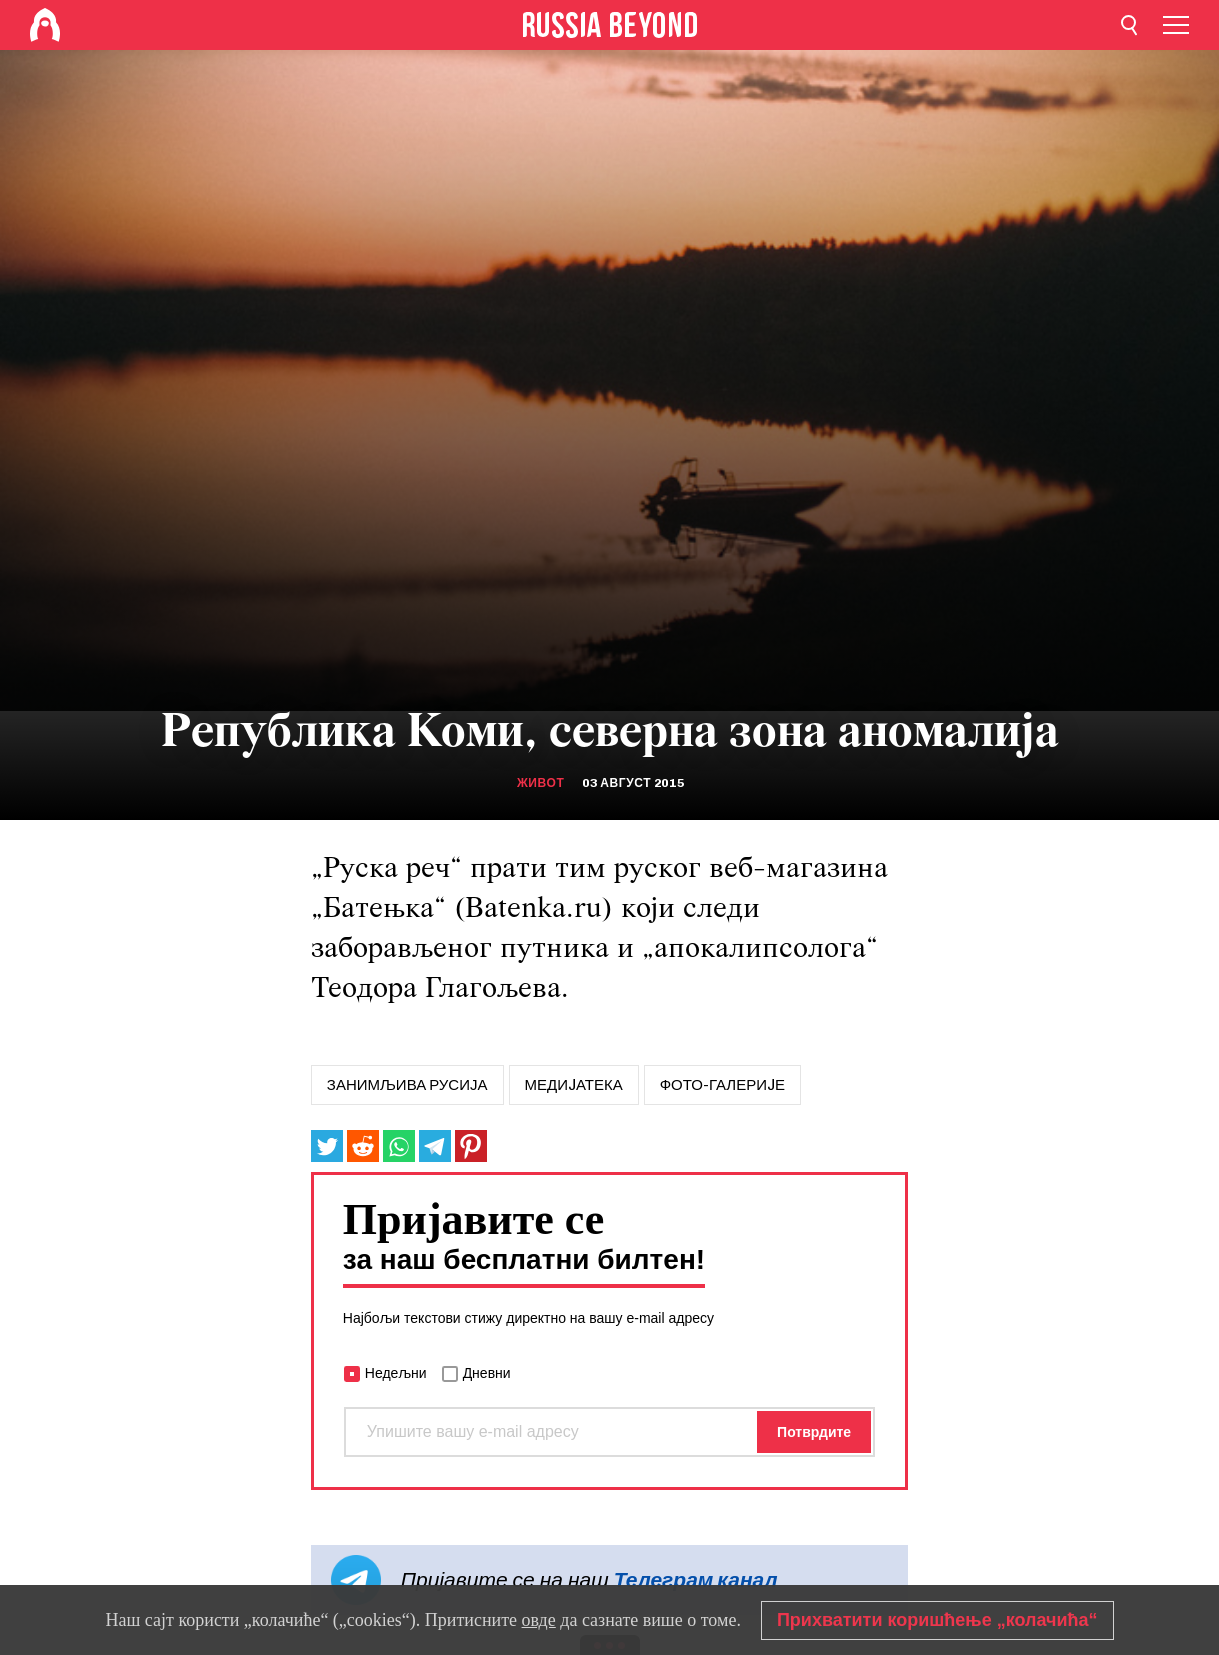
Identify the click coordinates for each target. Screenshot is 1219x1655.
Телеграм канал (696, 1579)
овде (539, 1620)
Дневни (487, 1373)
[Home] (45, 25)
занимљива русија (407, 1085)
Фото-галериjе (722, 1085)
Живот (541, 783)
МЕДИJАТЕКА (574, 1085)
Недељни (396, 1373)
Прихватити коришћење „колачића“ (937, 1620)
